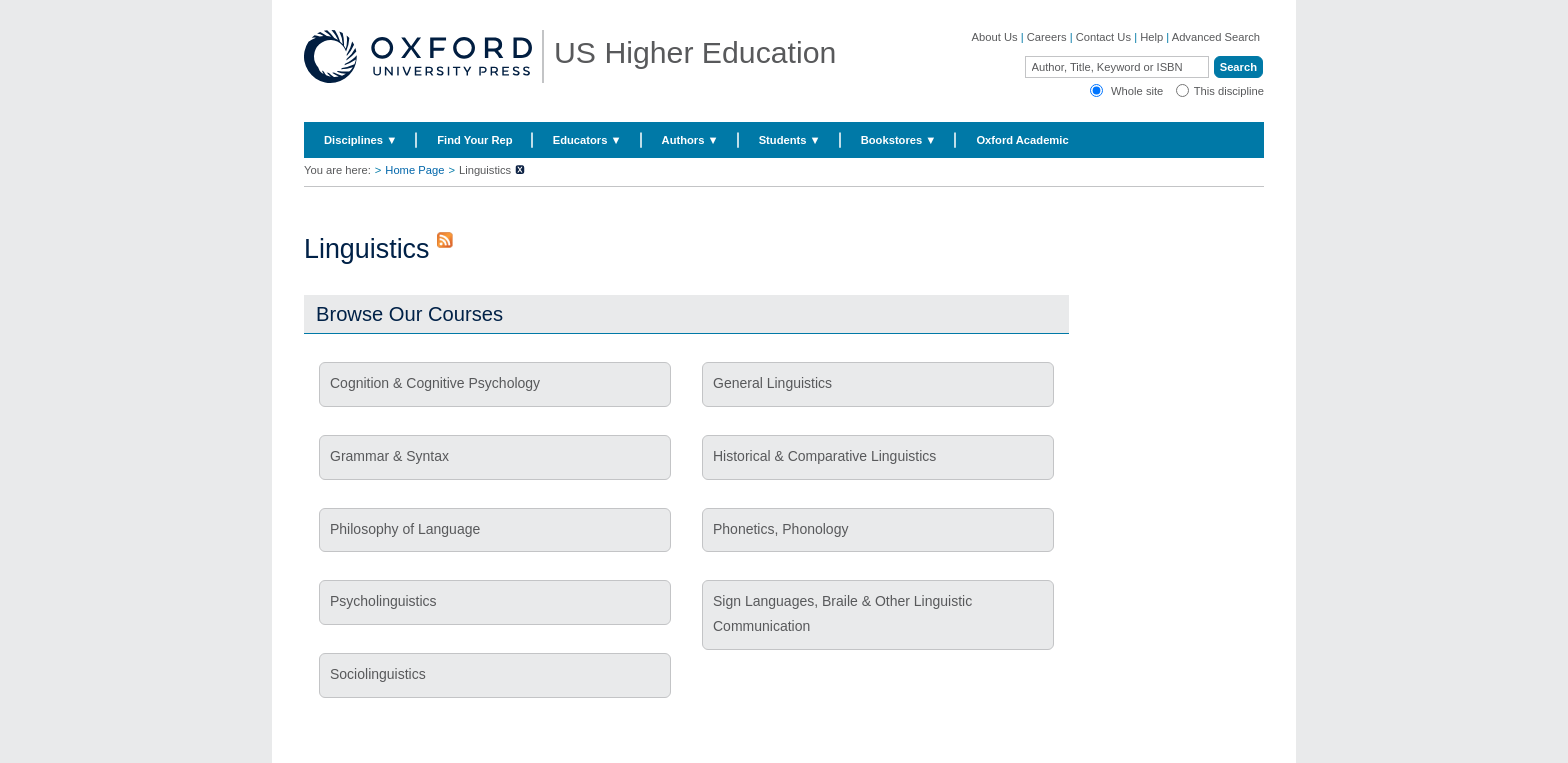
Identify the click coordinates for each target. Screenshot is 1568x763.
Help (1151, 37)
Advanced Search (1216, 37)
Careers (1047, 37)
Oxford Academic (1022, 140)
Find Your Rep (474, 140)
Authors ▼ (690, 140)
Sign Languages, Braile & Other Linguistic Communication (842, 613)
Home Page (414, 170)
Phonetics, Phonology (780, 529)
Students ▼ (790, 140)
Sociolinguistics (378, 674)
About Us (995, 37)
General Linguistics (772, 383)
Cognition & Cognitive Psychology (435, 383)
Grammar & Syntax (389, 456)
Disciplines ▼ (360, 140)
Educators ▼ (587, 140)
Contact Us (1103, 37)
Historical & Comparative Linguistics (824, 456)
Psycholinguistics (383, 601)
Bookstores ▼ (899, 140)
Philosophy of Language (405, 529)
